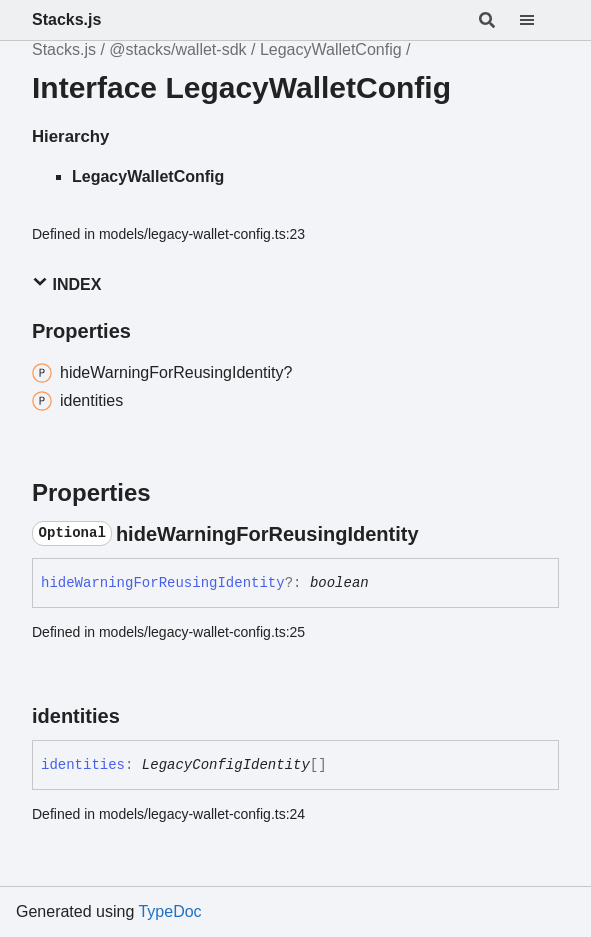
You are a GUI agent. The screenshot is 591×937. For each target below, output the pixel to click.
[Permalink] (437, 534)
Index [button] (66, 283)
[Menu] (539, 20)
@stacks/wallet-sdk (177, 49)
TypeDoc (169, 911)
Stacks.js (66, 19)
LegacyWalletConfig (331, 49)
